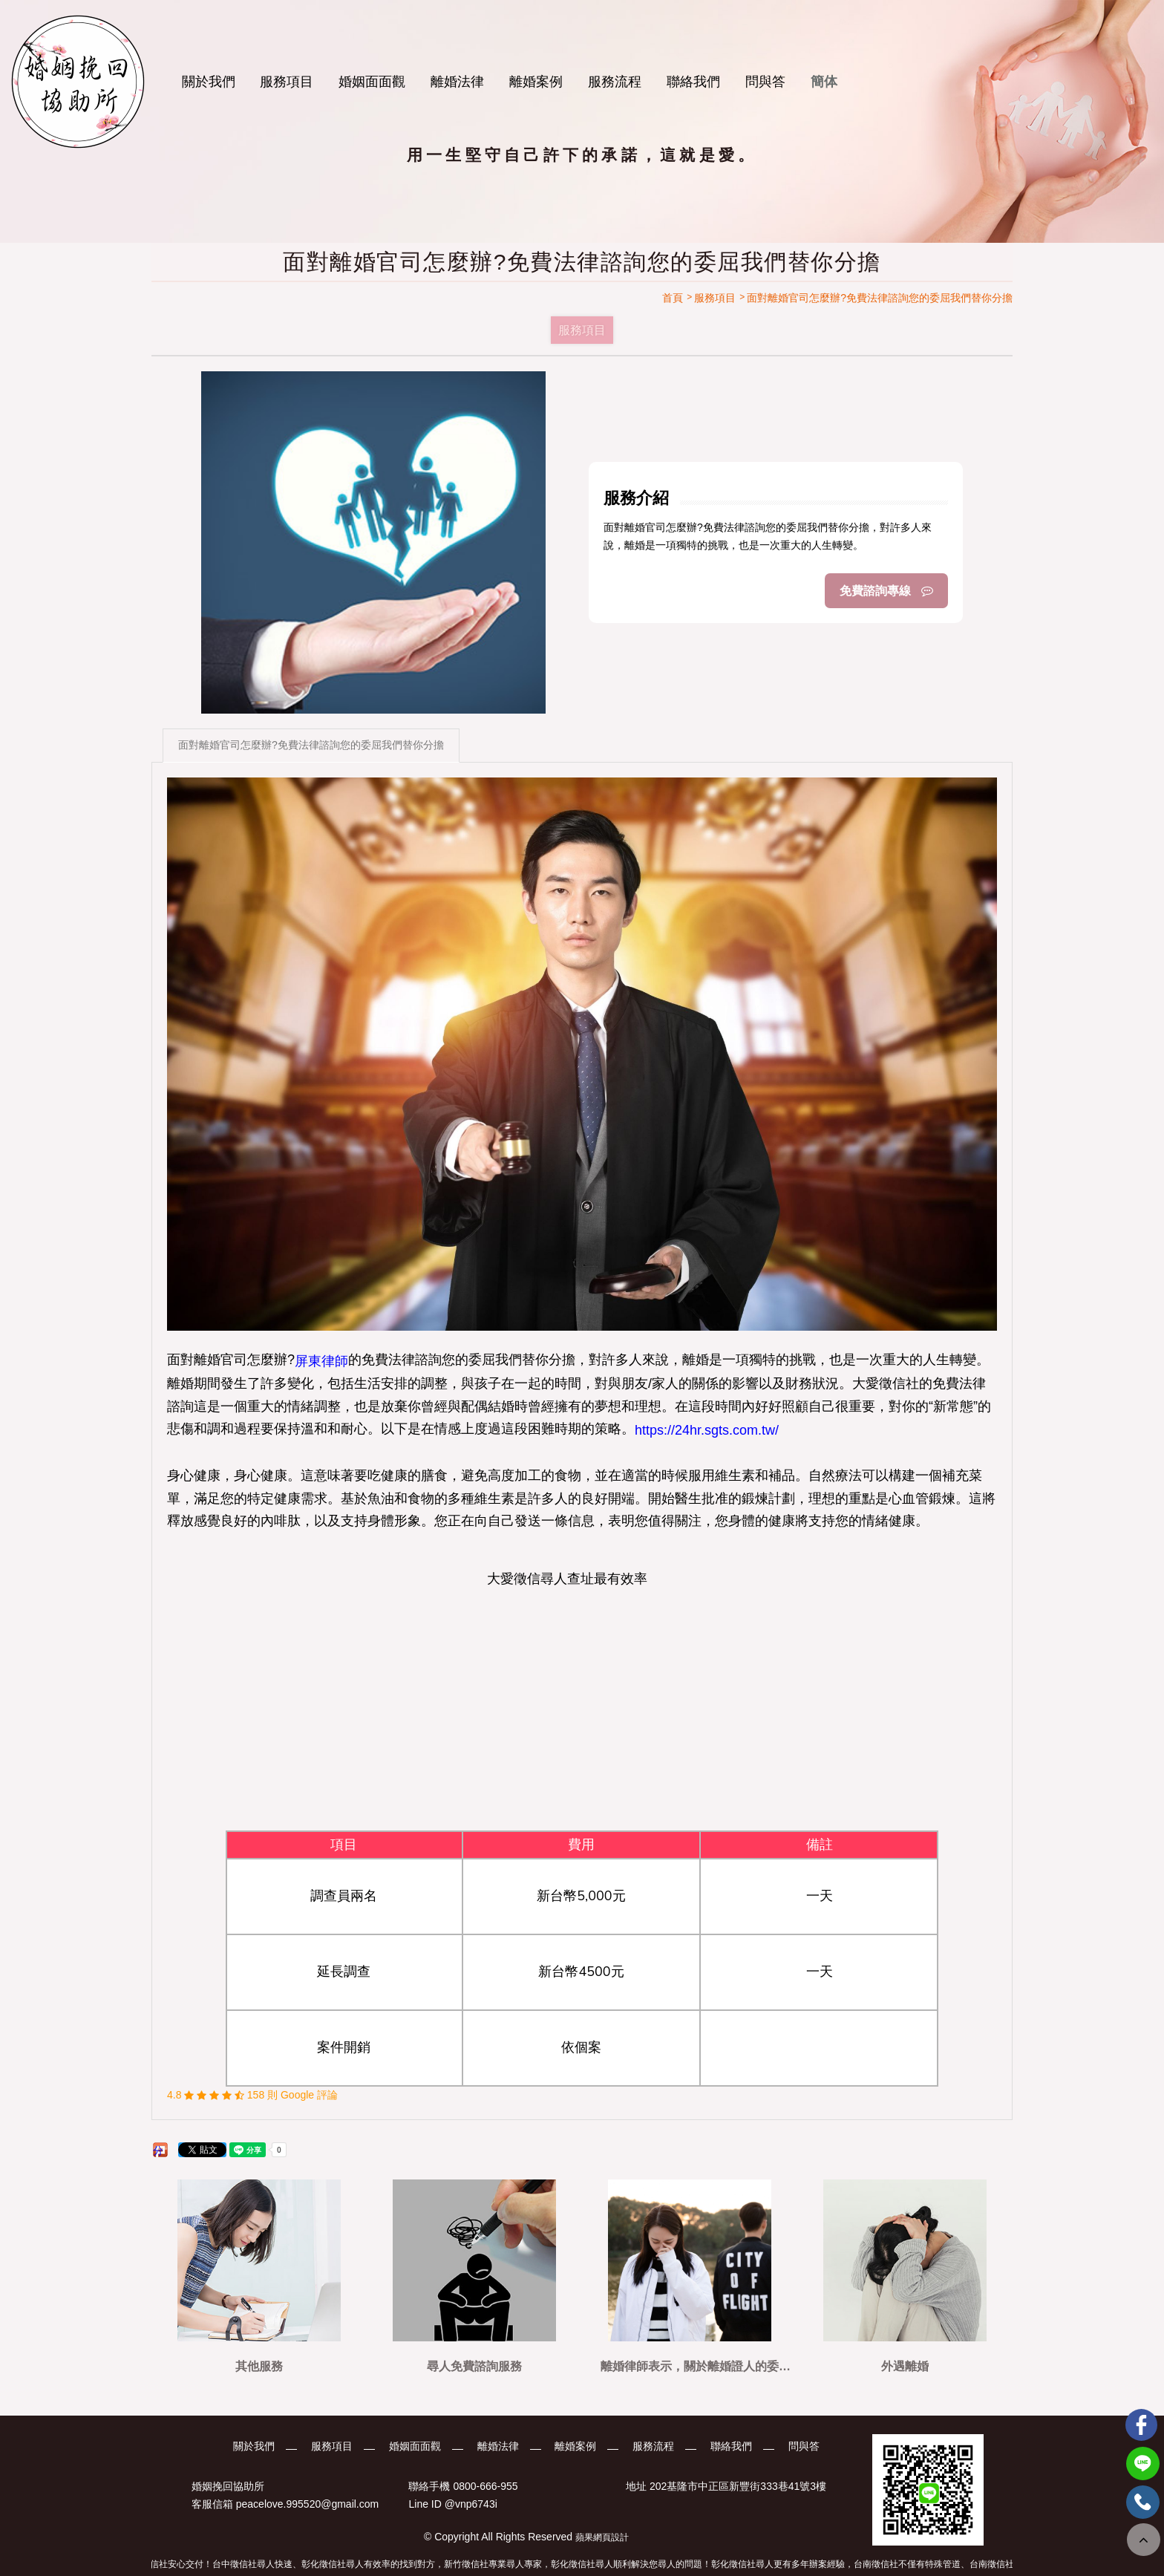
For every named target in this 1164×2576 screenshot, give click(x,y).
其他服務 (259, 2366)
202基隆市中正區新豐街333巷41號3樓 (738, 2486)
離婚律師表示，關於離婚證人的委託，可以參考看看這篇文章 (690, 2366)
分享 (158, 2151)
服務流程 (614, 81)
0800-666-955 (485, 2486)
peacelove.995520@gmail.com (307, 2505)
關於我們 (208, 81)
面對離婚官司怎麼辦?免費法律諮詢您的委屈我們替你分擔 (311, 745)
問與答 (765, 81)
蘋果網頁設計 (602, 2537)
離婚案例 (536, 81)
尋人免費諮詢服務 (474, 2366)
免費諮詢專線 (886, 590)
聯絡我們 (693, 81)
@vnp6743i (471, 2505)
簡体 (824, 81)
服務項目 (286, 81)
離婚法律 (457, 81)
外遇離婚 (905, 2366)
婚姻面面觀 (372, 81)
